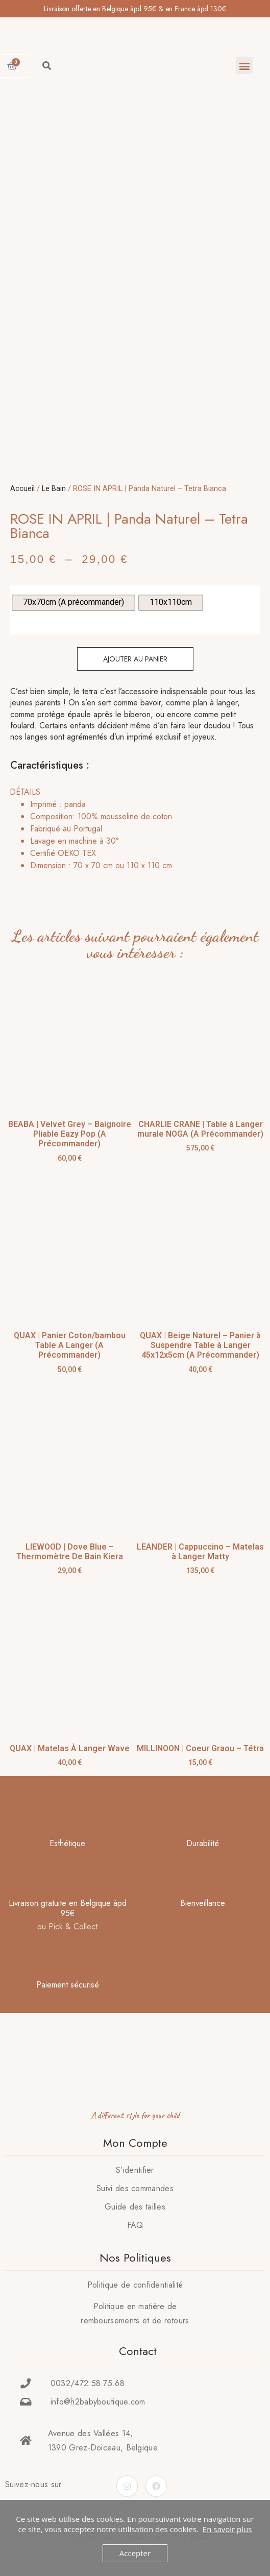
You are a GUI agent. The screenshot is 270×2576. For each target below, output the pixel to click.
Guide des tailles (135, 2207)
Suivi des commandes (135, 2188)
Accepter (135, 2553)
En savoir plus (227, 2529)
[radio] (73, 602)
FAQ (135, 2225)
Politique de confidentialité (135, 2285)
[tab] (132, 829)
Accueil (22, 488)
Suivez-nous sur (33, 2484)
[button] (244, 65)
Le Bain (54, 488)
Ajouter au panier (135, 659)
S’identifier (135, 2170)
